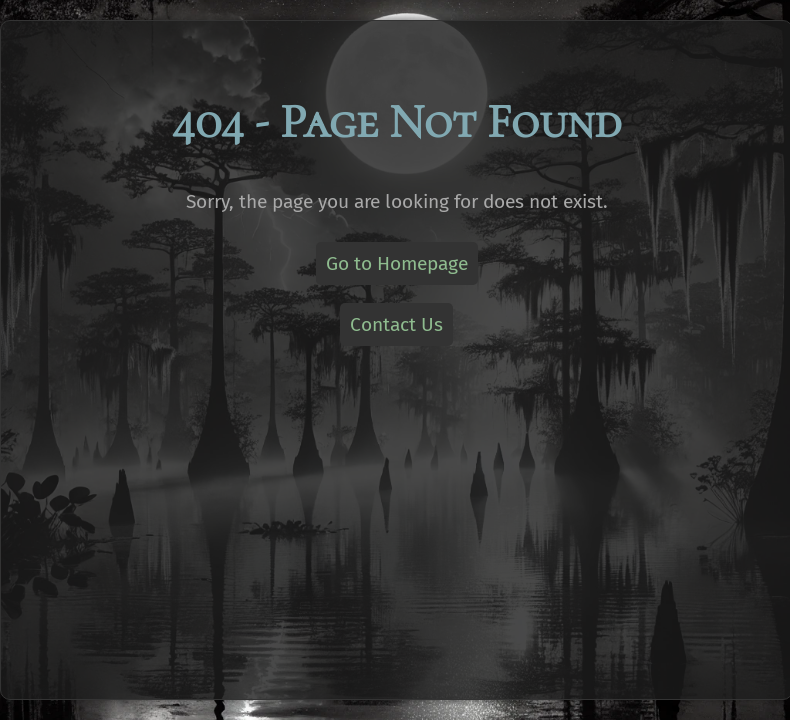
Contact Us (396, 324)
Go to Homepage (397, 263)
